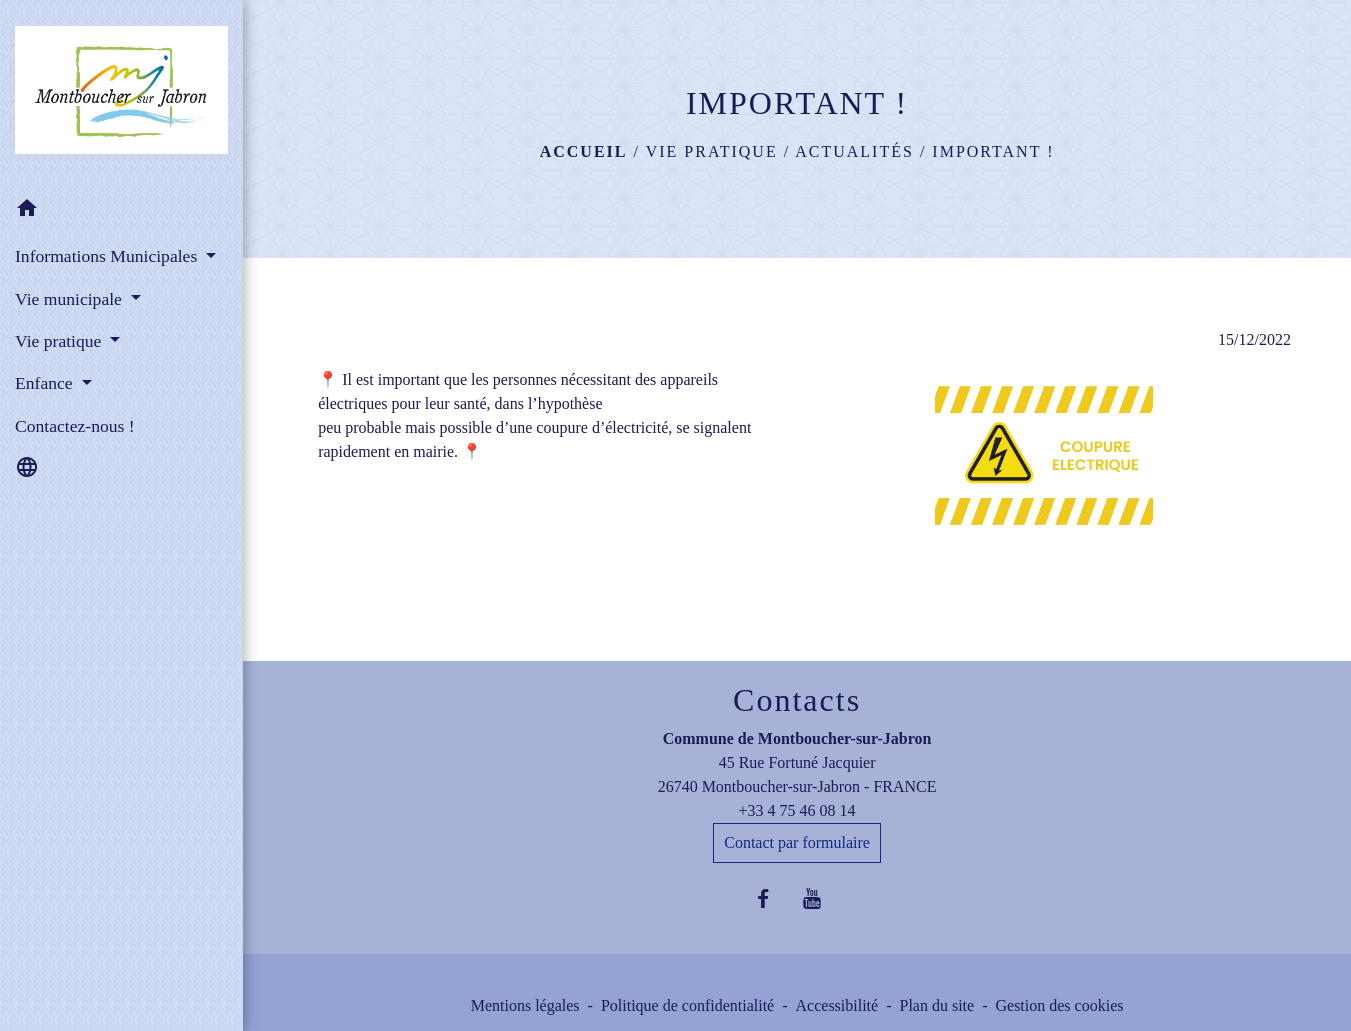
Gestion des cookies (1059, 1005)
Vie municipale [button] (70, 299)
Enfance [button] (46, 383)
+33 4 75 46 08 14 (797, 810)
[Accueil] (121, 94)
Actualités (854, 151)
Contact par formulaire (797, 842)
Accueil (584, 151)
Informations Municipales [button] (108, 256)
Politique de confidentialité (687, 1005)
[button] (121, 211)
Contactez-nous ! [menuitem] (75, 426)
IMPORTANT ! (993, 151)
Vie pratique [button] (60, 341)
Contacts (797, 700)
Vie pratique (712, 151)
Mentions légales (525, 1005)
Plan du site (936, 1005)
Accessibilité (837, 1005)
